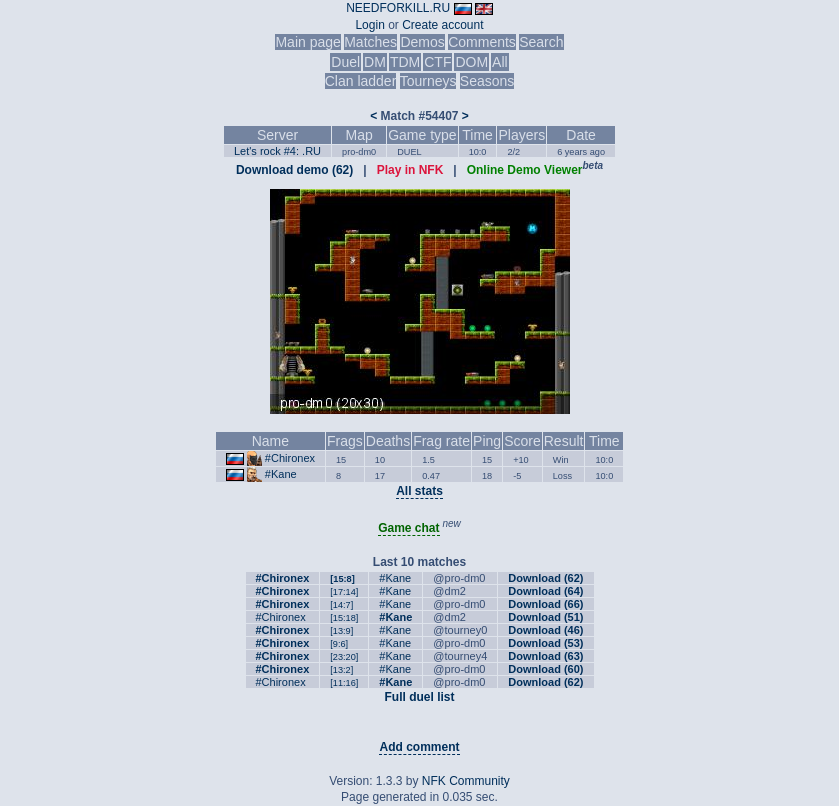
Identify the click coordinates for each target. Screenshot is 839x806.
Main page (307, 42)
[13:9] (341, 631)
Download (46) (545, 630)
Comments (482, 42)
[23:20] (344, 657)
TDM (405, 62)
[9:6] (339, 644)
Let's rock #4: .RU (277, 151)
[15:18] (344, 618)
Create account (442, 25)
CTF (437, 62)
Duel (345, 62)
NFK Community (466, 781)
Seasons (487, 81)
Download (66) (545, 604)
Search (541, 42)
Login (369, 25)
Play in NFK (410, 170)
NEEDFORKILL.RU (398, 8)
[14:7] (341, 605)
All (500, 62)
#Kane (281, 474)
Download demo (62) (294, 170)
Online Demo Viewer (525, 170)
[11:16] (344, 683)
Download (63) (545, 656)
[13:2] (341, 670)
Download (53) (545, 643)
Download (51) (545, 617)
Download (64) (545, 591)
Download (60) (545, 669)
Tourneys (428, 81)
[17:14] (344, 592)
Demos (422, 42)
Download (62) (545, 578)
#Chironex (290, 458)
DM (375, 62)
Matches (370, 42)
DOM (471, 62)
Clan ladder (361, 81)
